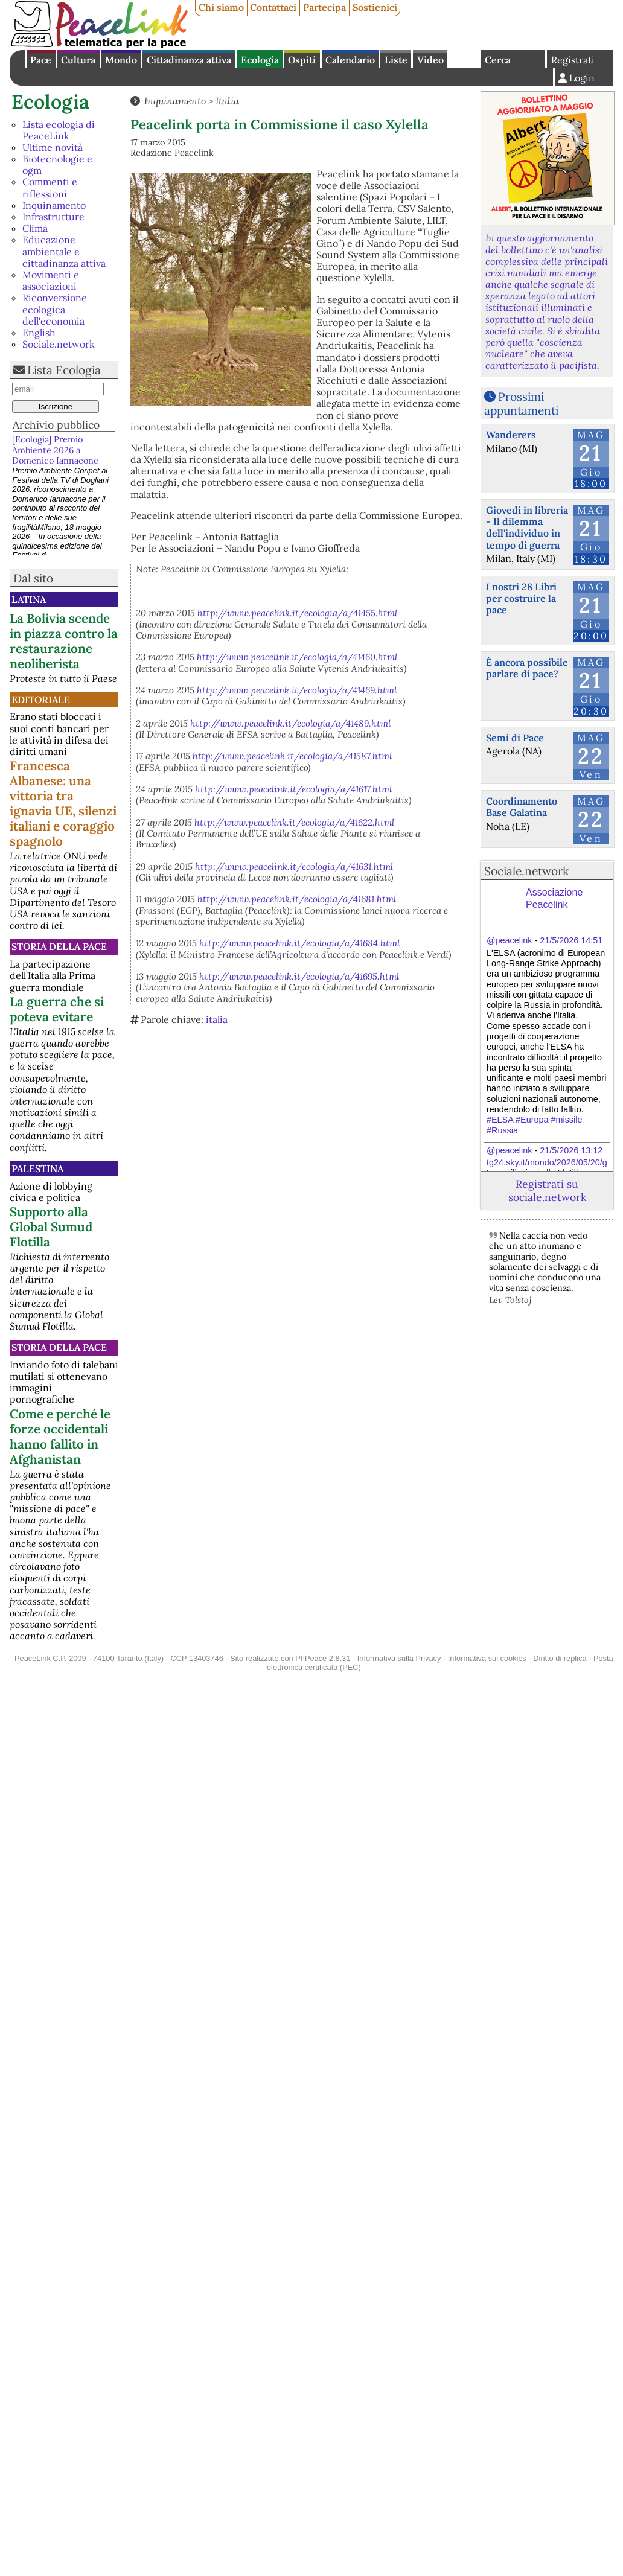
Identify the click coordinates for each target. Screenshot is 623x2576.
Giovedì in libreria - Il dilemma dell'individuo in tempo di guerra (527, 527)
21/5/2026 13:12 (571, 1150)
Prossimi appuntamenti (521, 403)
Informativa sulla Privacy (399, 1658)
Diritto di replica (559, 1658)
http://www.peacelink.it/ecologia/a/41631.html (294, 866)
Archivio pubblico (56, 425)
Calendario (350, 60)
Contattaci (273, 7)
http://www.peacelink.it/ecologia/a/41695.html (299, 976)
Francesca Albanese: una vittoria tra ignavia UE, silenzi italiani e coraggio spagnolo (63, 803)
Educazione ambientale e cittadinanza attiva (64, 251)
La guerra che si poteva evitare (57, 1009)
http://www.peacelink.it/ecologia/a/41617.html (293, 789)
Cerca (498, 60)
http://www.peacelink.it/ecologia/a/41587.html (292, 756)
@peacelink (509, 940)
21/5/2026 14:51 (571, 940)
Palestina (37, 1168)
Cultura (78, 60)
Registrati (573, 60)
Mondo (121, 60)
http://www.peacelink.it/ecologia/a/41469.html (297, 690)
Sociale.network (58, 344)
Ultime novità (52, 147)
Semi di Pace (515, 738)
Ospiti (302, 60)
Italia (227, 101)
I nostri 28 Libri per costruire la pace (521, 598)
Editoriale (40, 699)
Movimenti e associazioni (50, 280)
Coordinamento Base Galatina (521, 806)
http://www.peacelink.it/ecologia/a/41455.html (297, 613)
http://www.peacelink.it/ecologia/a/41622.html (294, 822)
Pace (40, 60)
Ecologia (260, 60)
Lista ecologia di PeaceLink (58, 130)
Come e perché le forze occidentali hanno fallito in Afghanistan (60, 1436)
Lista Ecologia (64, 370)
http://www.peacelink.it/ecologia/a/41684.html (299, 943)
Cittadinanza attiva (189, 60)
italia (217, 1019)
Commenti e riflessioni (49, 187)
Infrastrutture (53, 217)
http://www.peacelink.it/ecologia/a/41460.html (297, 657)
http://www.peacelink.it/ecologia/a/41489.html (290, 723)
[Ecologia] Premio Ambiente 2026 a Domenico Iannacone (55, 450)
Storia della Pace (59, 946)
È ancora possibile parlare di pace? (527, 668)
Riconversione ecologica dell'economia (54, 309)
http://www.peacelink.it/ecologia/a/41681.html (296, 899)
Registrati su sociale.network (547, 1190)
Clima (35, 228)
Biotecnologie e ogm (57, 164)
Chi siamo (221, 7)
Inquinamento (54, 205)
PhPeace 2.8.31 (322, 1658)
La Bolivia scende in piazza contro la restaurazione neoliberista (64, 641)
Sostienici (375, 7)
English (464, 59)
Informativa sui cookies (487, 1658)
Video (430, 60)
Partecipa (324, 7)
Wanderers (511, 435)
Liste (396, 60)
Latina (28, 599)
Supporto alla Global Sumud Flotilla (51, 1227)
